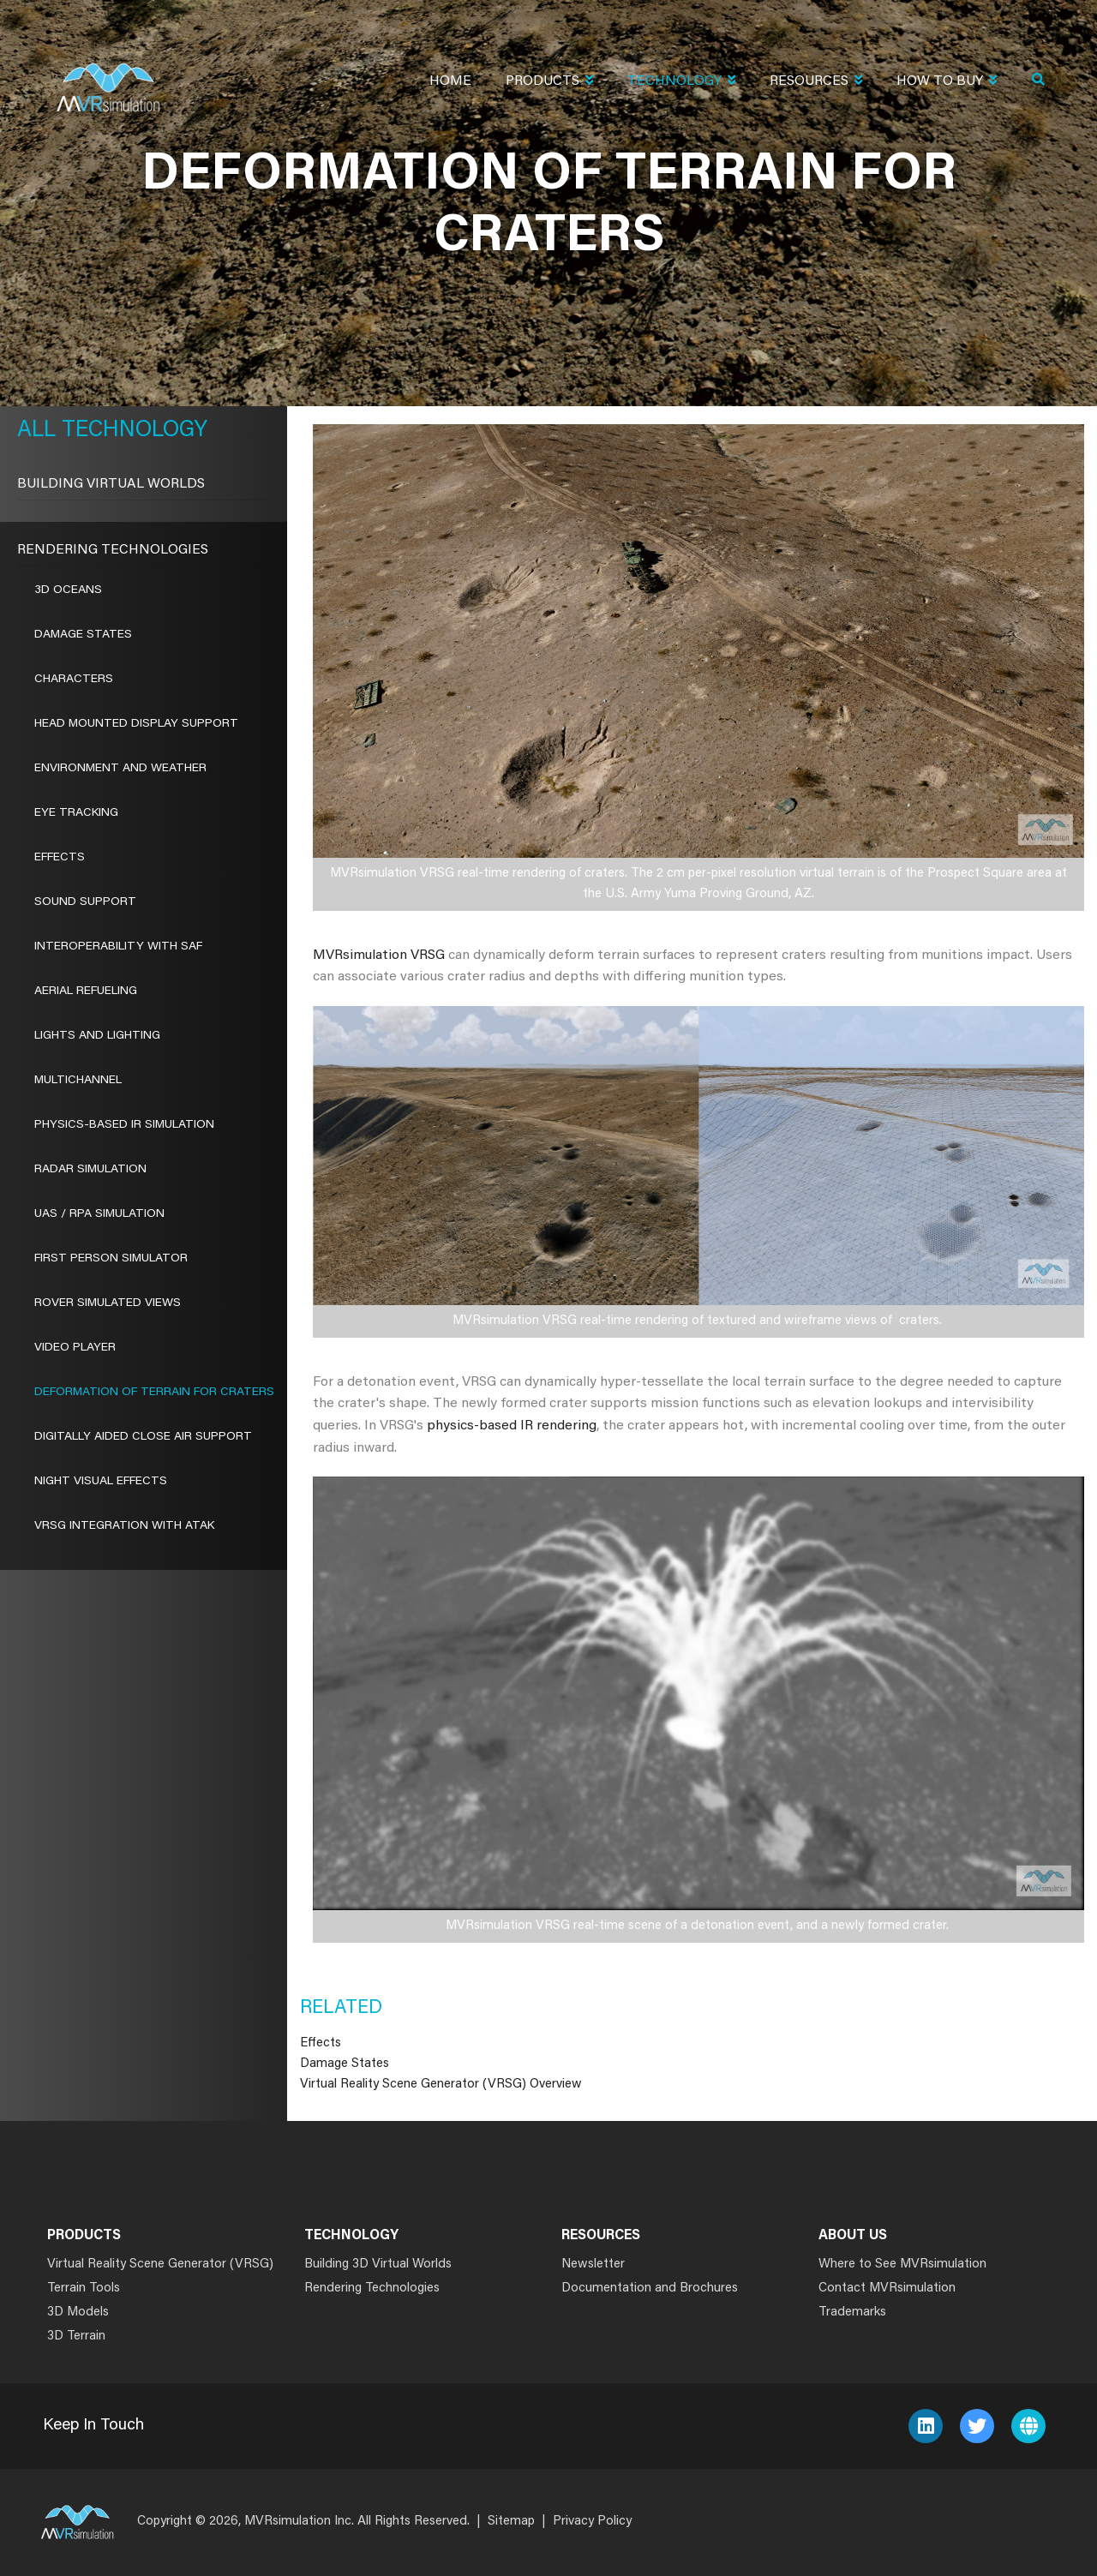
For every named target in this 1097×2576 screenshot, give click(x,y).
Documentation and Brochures (649, 2288)
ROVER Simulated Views (107, 1303)
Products (549, 83)
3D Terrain (76, 2336)
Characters (73, 680)
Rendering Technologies (112, 550)
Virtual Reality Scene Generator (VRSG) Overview (441, 2084)
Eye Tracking (76, 813)
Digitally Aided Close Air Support (143, 1437)
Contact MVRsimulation (887, 2288)
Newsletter (593, 2264)
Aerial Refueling (85, 991)
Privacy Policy (592, 2521)
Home (450, 81)
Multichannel (78, 1081)
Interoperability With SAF (118, 947)
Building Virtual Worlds (111, 484)
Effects (320, 2043)
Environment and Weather (120, 769)
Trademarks (852, 2312)
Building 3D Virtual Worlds (378, 2264)
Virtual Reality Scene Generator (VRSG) (160, 2264)
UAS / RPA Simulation (99, 1214)
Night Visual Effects (100, 1482)
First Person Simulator (111, 1259)
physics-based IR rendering (511, 1426)
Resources (816, 83)
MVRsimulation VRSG (379, 955)
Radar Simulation (90, 1170)
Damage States (344, 2064)
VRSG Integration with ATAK (124, 1526)
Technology (681, 83)
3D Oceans (68, 590)
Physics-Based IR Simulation (124, 1125)
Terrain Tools (83, 2288)
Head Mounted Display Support (136, 724)
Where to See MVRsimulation (902, 2264)
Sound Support (85, 902)
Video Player (75, 1348)
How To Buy (946, 83)
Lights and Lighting (97, 1036)
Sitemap (511, 2521)
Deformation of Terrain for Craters (154, 1393)
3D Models (78, 2312)
